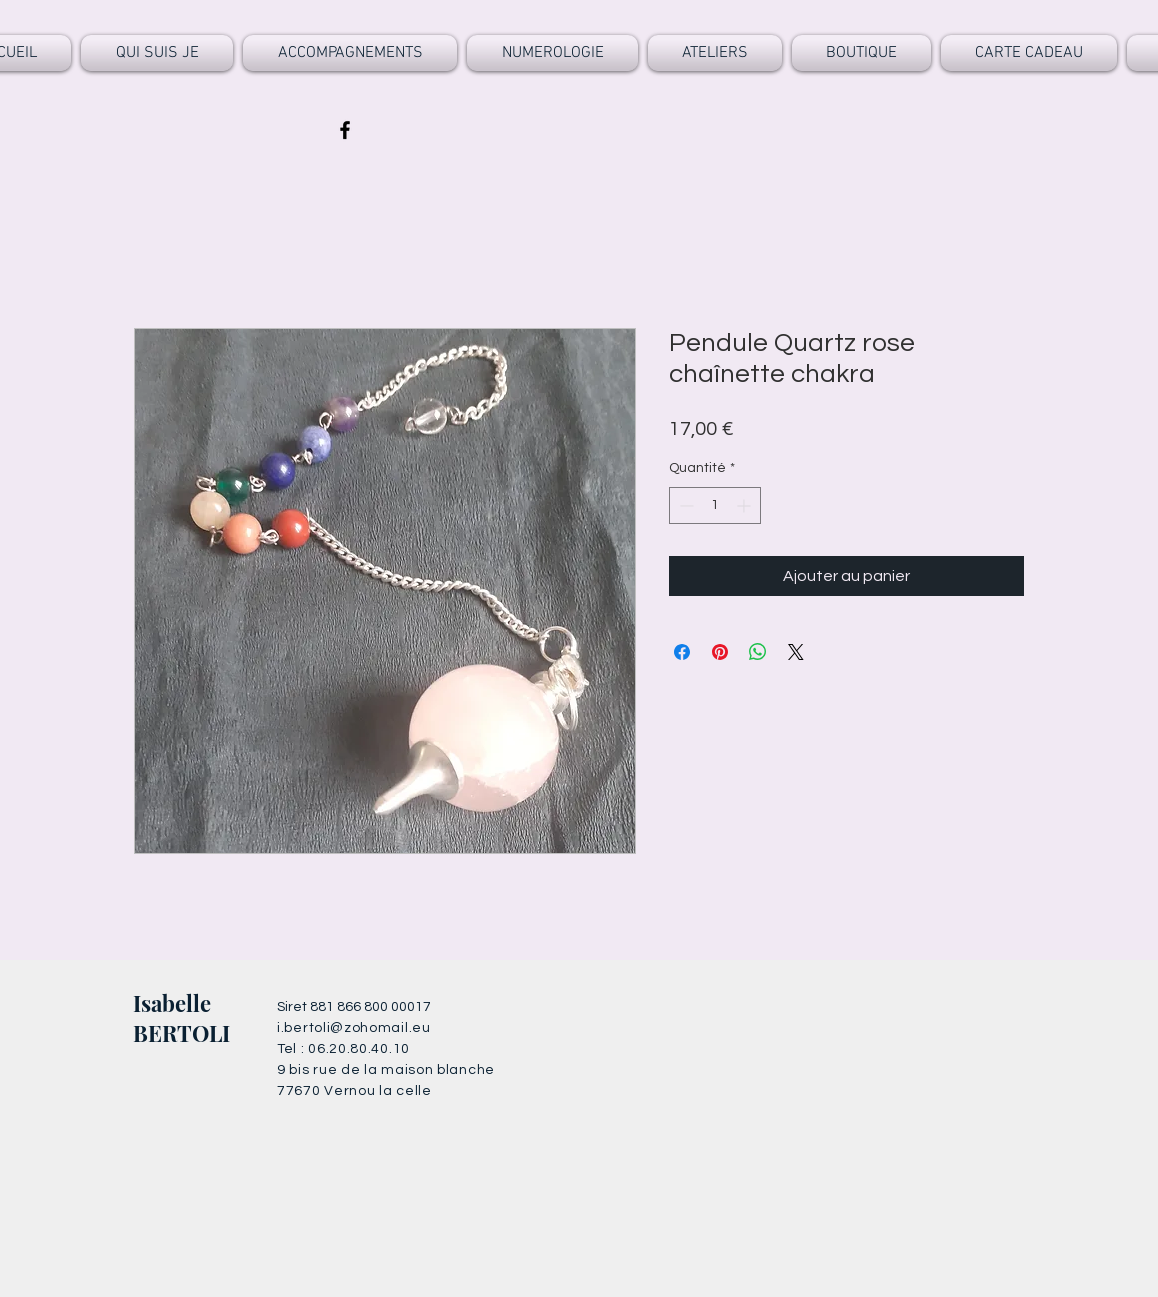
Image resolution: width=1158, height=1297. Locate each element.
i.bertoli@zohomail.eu (354, 1028)
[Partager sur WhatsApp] (758, 652)
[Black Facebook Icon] (345, 130)
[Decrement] (684, 505)
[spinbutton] (715, 505)
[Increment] (745, 505)
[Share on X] (796, 652)
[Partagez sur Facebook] (682, 652)
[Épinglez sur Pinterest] (720, 652)
